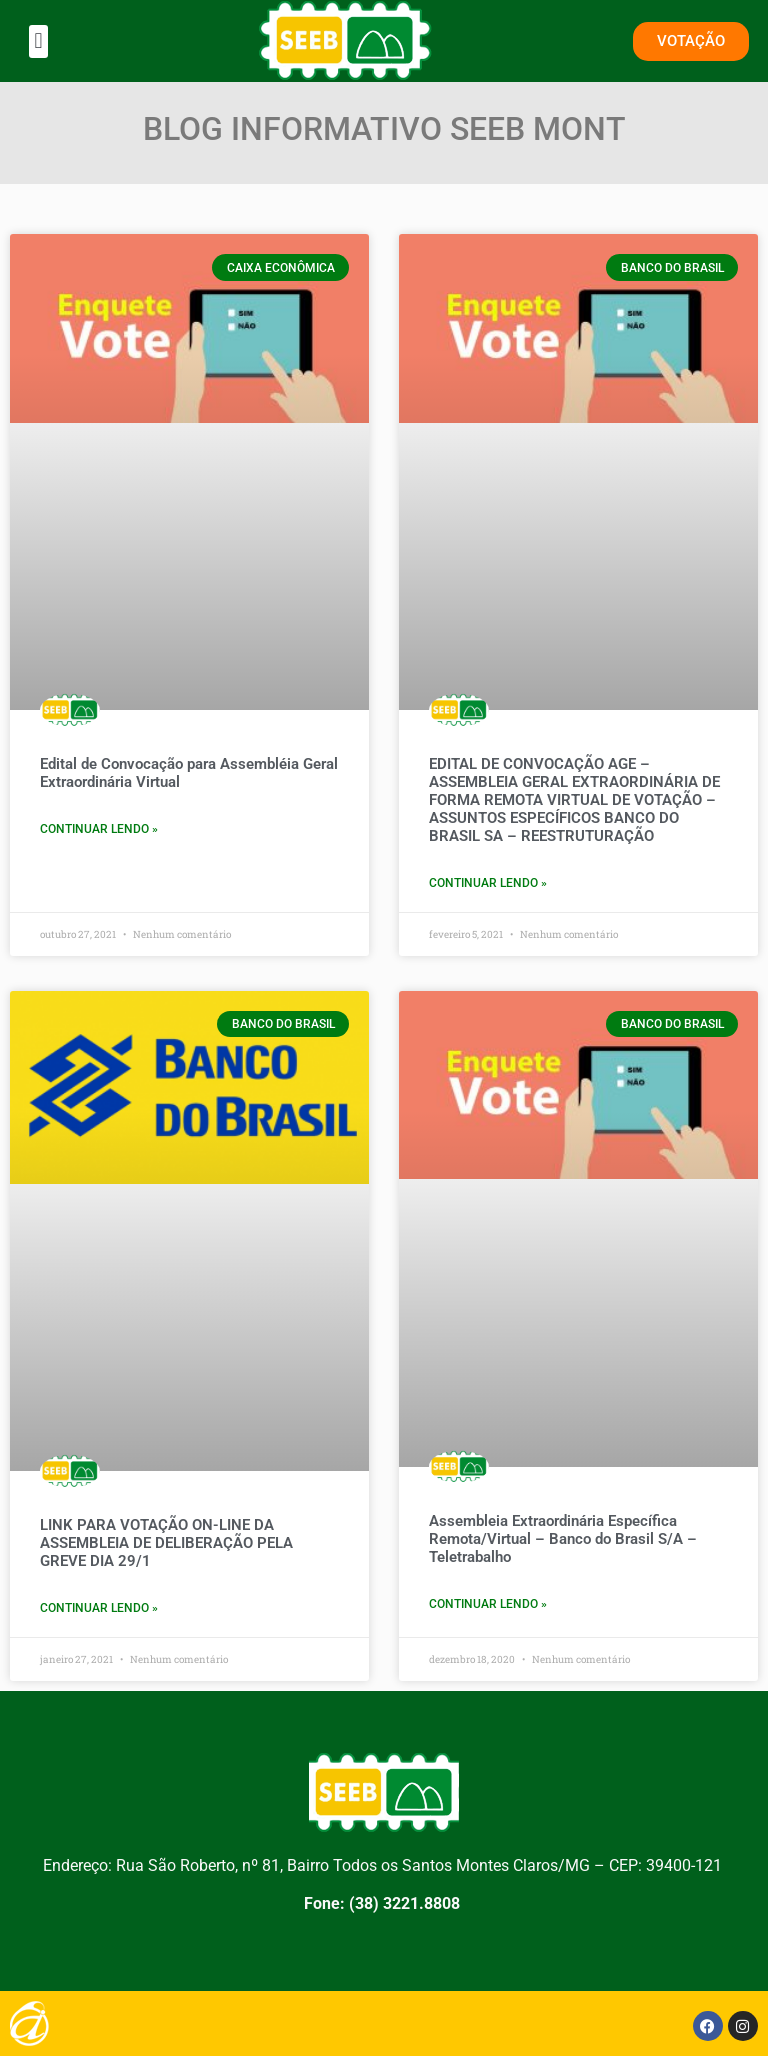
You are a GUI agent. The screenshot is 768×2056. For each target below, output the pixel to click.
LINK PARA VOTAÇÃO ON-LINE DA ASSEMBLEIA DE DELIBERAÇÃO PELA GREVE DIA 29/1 (166, 1543)
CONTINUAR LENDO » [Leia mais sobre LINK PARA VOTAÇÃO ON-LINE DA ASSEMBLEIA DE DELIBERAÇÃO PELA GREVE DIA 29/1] (99, 1608)
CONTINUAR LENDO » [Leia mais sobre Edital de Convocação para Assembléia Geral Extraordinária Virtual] (99, 829)
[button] (38, 41)
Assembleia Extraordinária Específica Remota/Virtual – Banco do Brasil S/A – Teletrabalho (563, 1539)
